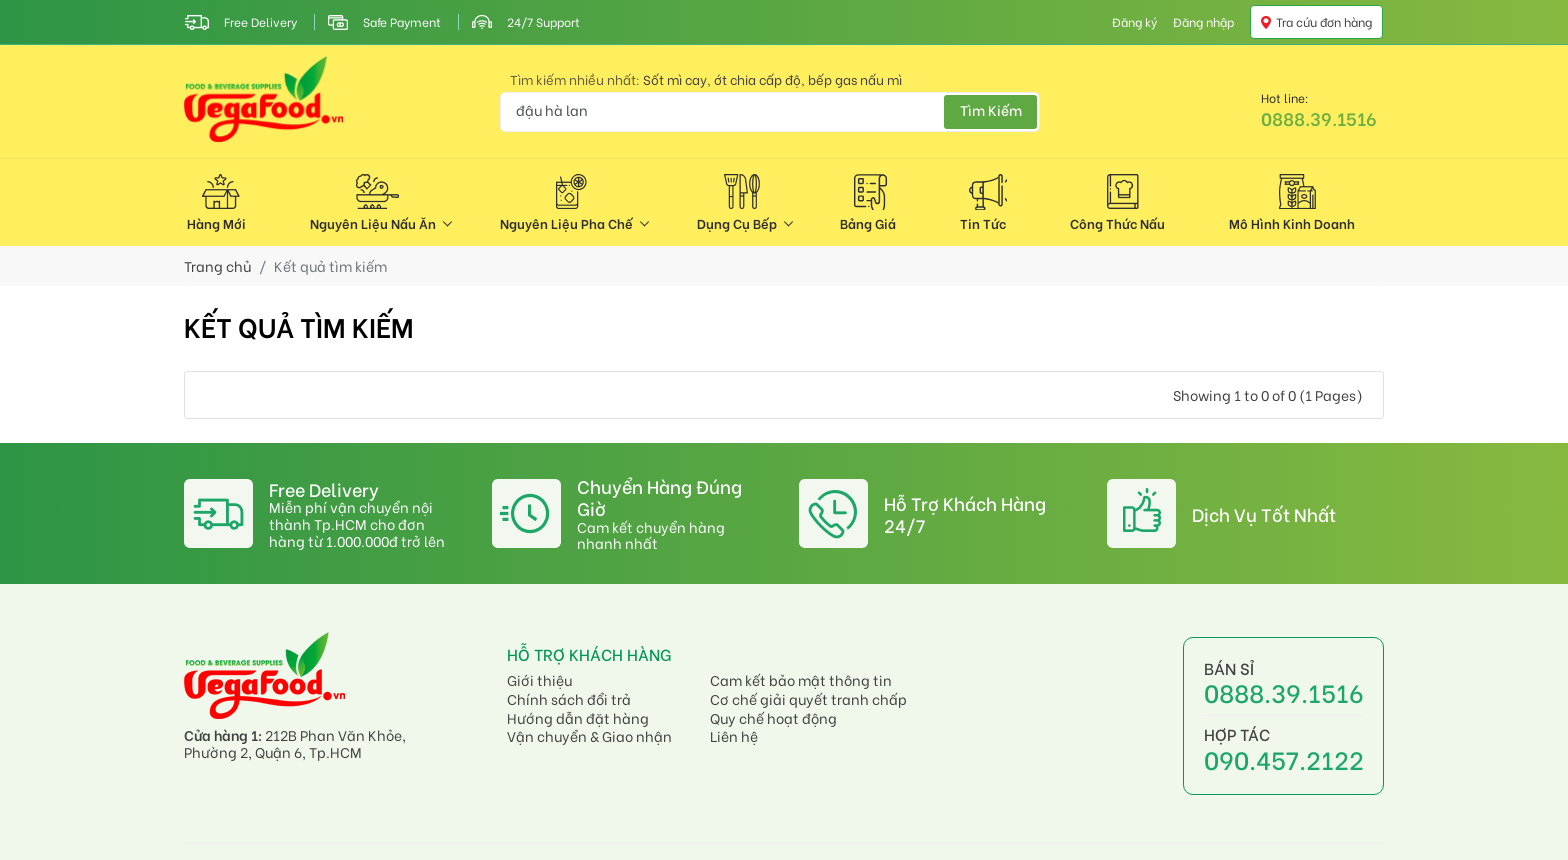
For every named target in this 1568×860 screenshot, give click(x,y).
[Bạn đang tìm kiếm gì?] (770, 112)
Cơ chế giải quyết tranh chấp (808, 699)
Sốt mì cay (675, 79)
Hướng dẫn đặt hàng (578, 718)
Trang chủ (217, 266)
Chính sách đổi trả (569, 699)
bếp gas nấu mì (855, 79)
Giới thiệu (539, 680)
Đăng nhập (1203, 22)
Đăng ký (1134, 22)
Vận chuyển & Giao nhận (589, 736)
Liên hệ (734, 736)
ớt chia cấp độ (757, 79)
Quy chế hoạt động (773, 718)
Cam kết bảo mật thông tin (801, 680)
